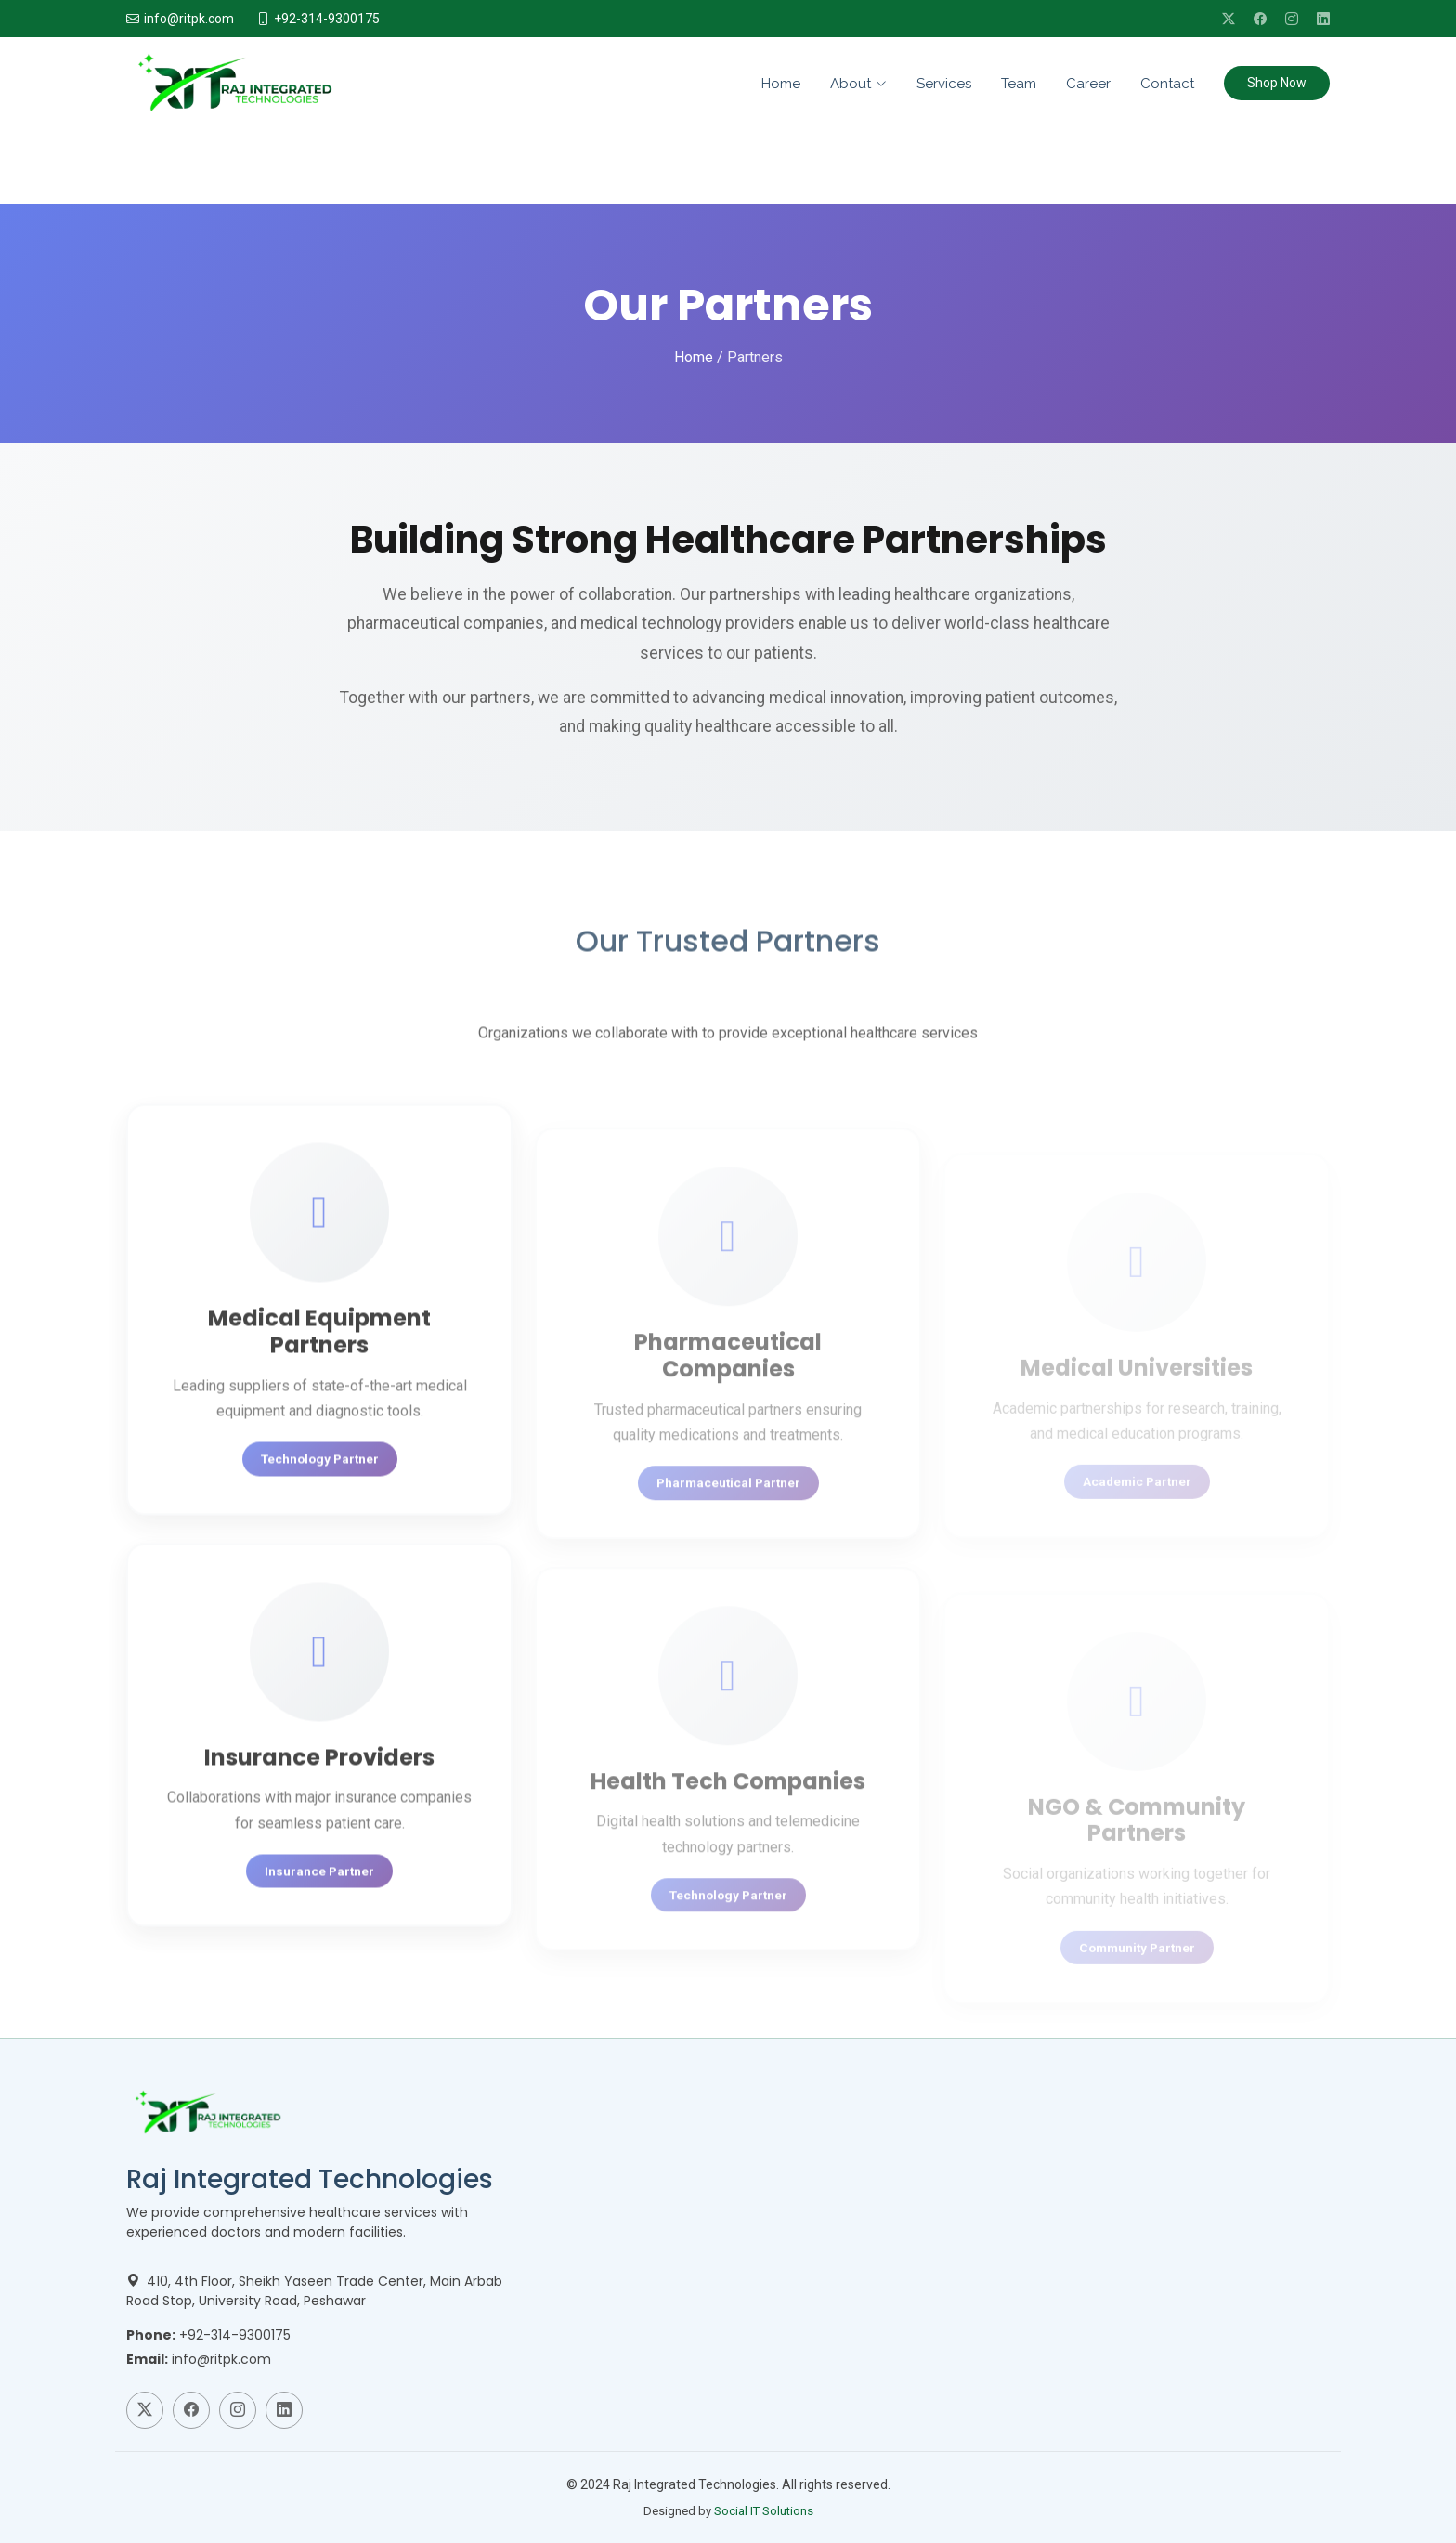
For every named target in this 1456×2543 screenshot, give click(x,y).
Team (1018, 83)
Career (1088, 83)
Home (780, 83)
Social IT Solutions (763, 2511)
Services (943, 83)
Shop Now (1276, 82)
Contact (1167, 83)
